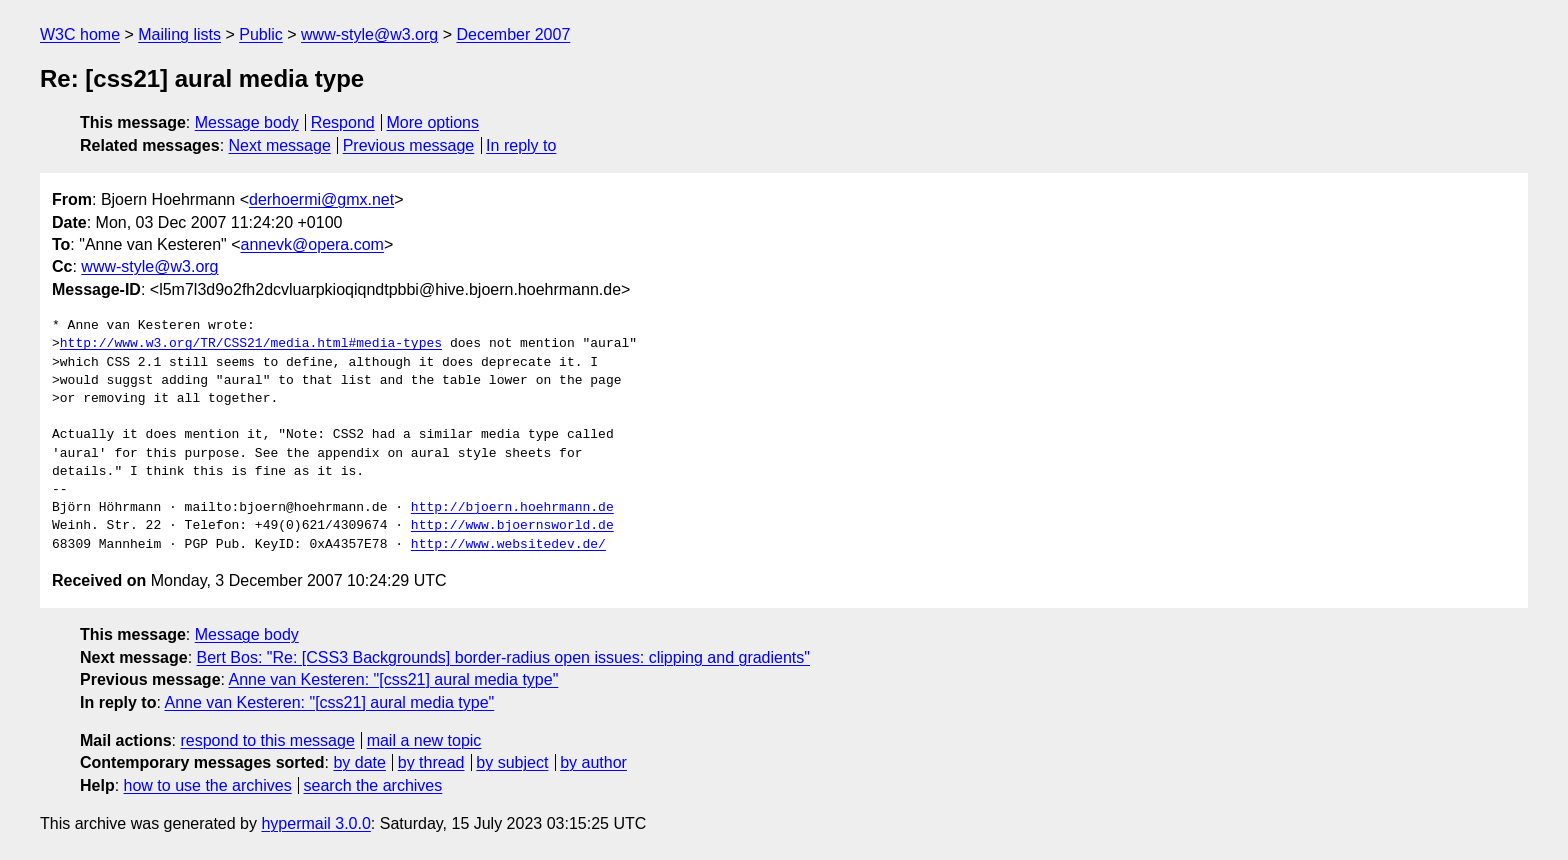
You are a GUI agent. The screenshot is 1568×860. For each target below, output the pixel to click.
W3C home (80, 34)
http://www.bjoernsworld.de (512, 526)
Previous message (409, 145)
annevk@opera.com (312, 244)
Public (261, 34)
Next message (280, 145)
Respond (343, 122)
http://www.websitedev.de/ (508, 545)
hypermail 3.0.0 (315, 823)
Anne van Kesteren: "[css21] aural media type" (394, 679)
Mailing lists (179, 34)
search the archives (373, 785)
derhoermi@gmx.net (321, 199)
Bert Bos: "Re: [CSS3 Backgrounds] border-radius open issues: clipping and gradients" (503, 657)
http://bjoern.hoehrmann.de (512, 508)
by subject (512, 762)
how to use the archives (208, 785)
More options (433, 122)
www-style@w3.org (369, 34)
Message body (247, 122)
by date (359, 762)
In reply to (521, 145)
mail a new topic (424, 740)
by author (593, 762)
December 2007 (513, 34)
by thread (431, 762)
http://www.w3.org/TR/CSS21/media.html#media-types (251, 344)
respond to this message (267, 740)
